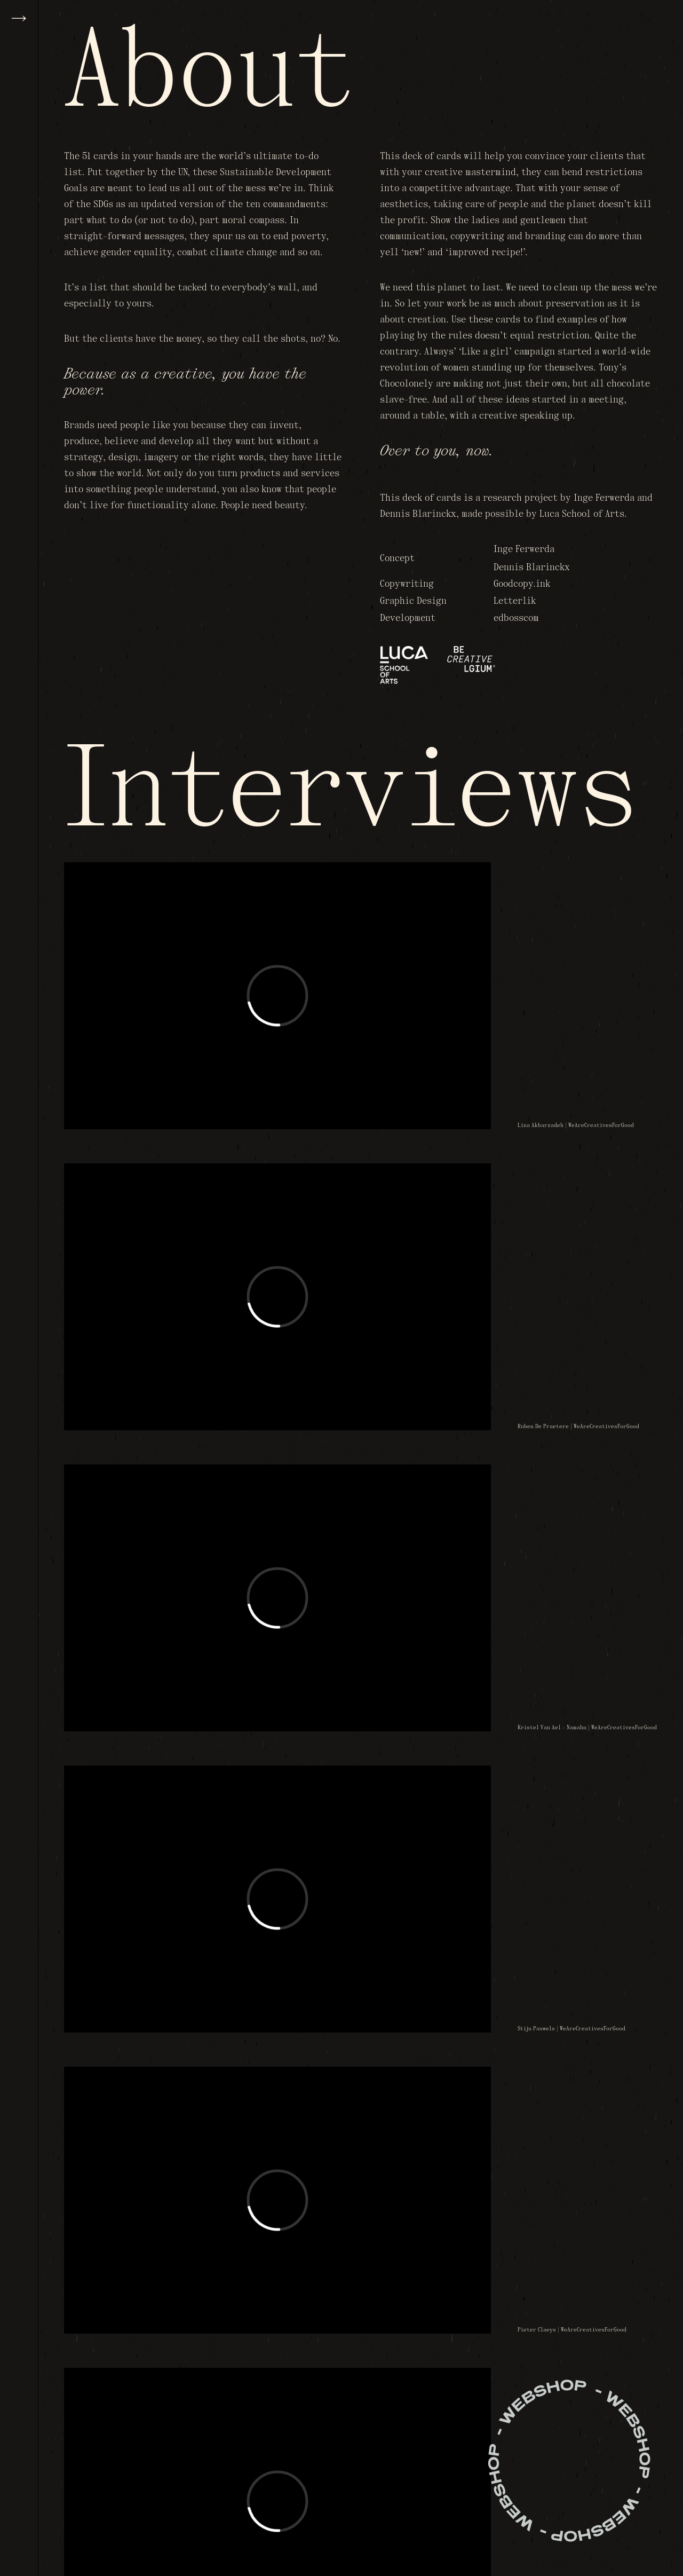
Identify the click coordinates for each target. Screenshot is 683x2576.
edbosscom (516, 618)
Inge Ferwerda (524, 550)
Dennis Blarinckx (532, 568)
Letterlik (515, 601)
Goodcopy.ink (522, 584)
